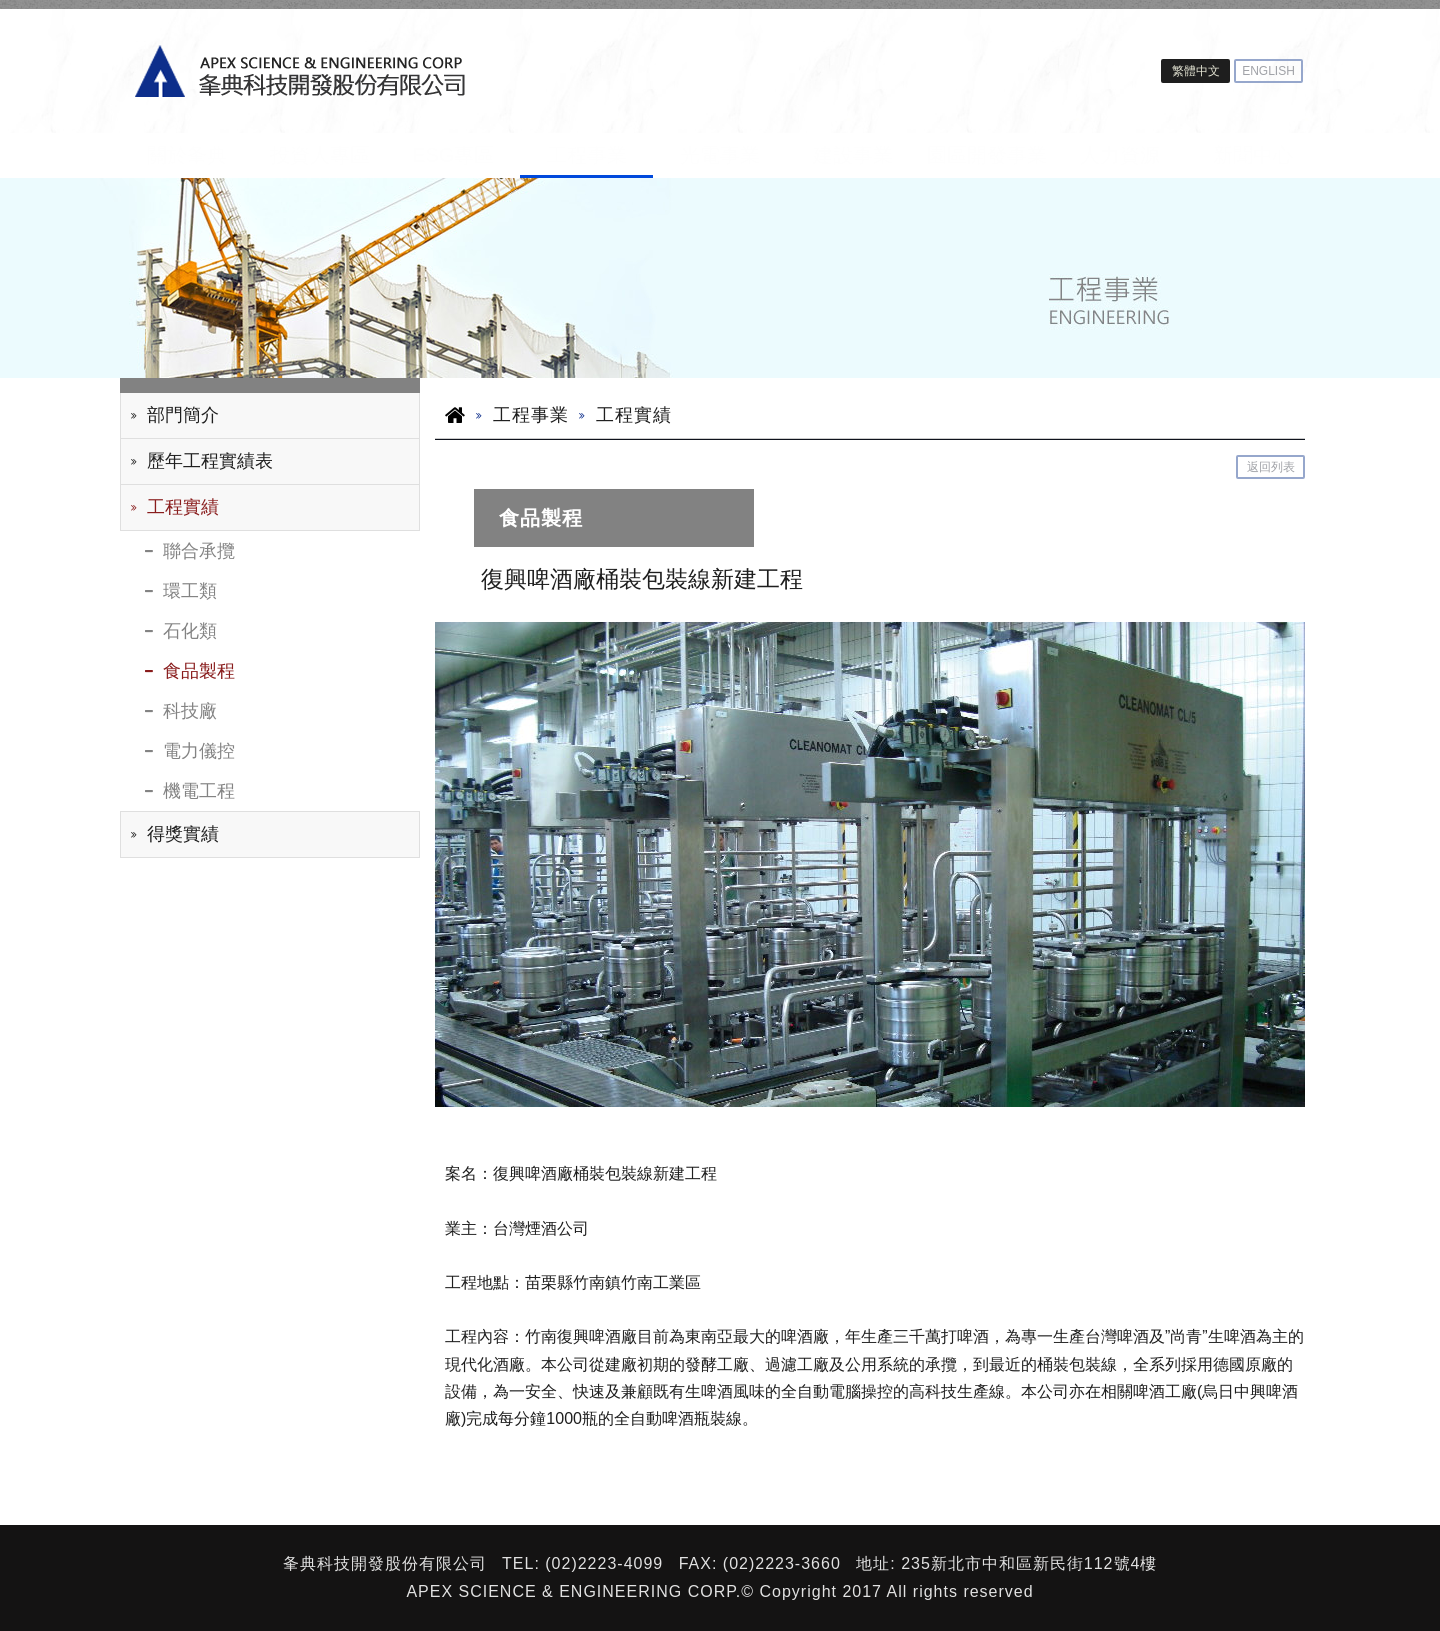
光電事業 (720, 155)
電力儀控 (199, 751)
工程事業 (587, 155)
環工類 (190, 591)
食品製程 (199, 671)
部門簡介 (183, 415)
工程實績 (183, 507)
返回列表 (1271, 467)
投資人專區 (320, 155)
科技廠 (190, 711)
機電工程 (199, 791)
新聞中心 (1253, 155)
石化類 (190, 631)
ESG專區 (453, 155)
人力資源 (1120, 155)
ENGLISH (1268, 71)
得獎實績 (183, 834)
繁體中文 (1196, 71)
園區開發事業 (987, 155)
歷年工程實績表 (210, 461)
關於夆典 (187, 155)
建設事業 (853, 155)
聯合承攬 (199, 551)
